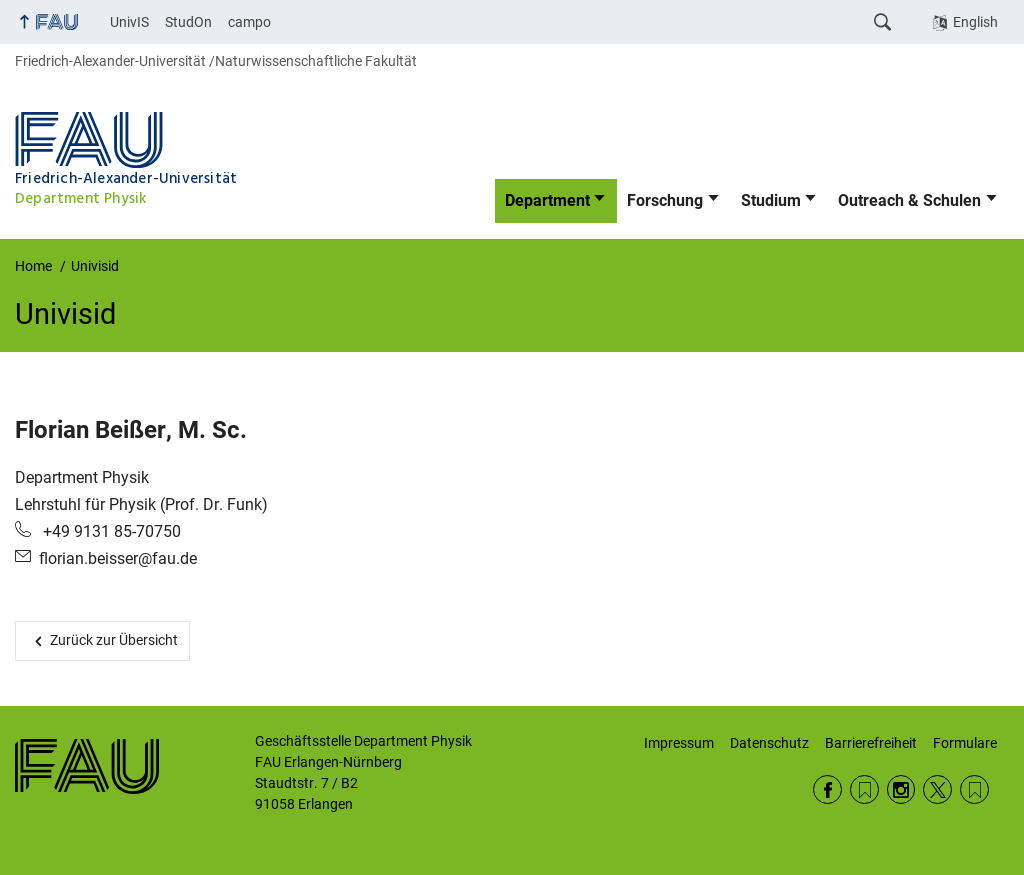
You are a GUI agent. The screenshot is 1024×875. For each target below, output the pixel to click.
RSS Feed (864, 789)
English (975, 22)
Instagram (901, 789)
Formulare (965, 743)
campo (249, 22)
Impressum (679, 743)
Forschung (665, 200)
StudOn (188, 22)
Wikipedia (974, 789)
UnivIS (129, 22)
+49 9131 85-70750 (110, 531)
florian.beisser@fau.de (118, 558)
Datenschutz (769, 743)
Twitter (937, 789)
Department (547, 200)
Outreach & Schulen (909, 200)
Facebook (827, 789)
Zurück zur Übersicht (114, 640)
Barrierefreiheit (871, 743)
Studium (771, 200)
